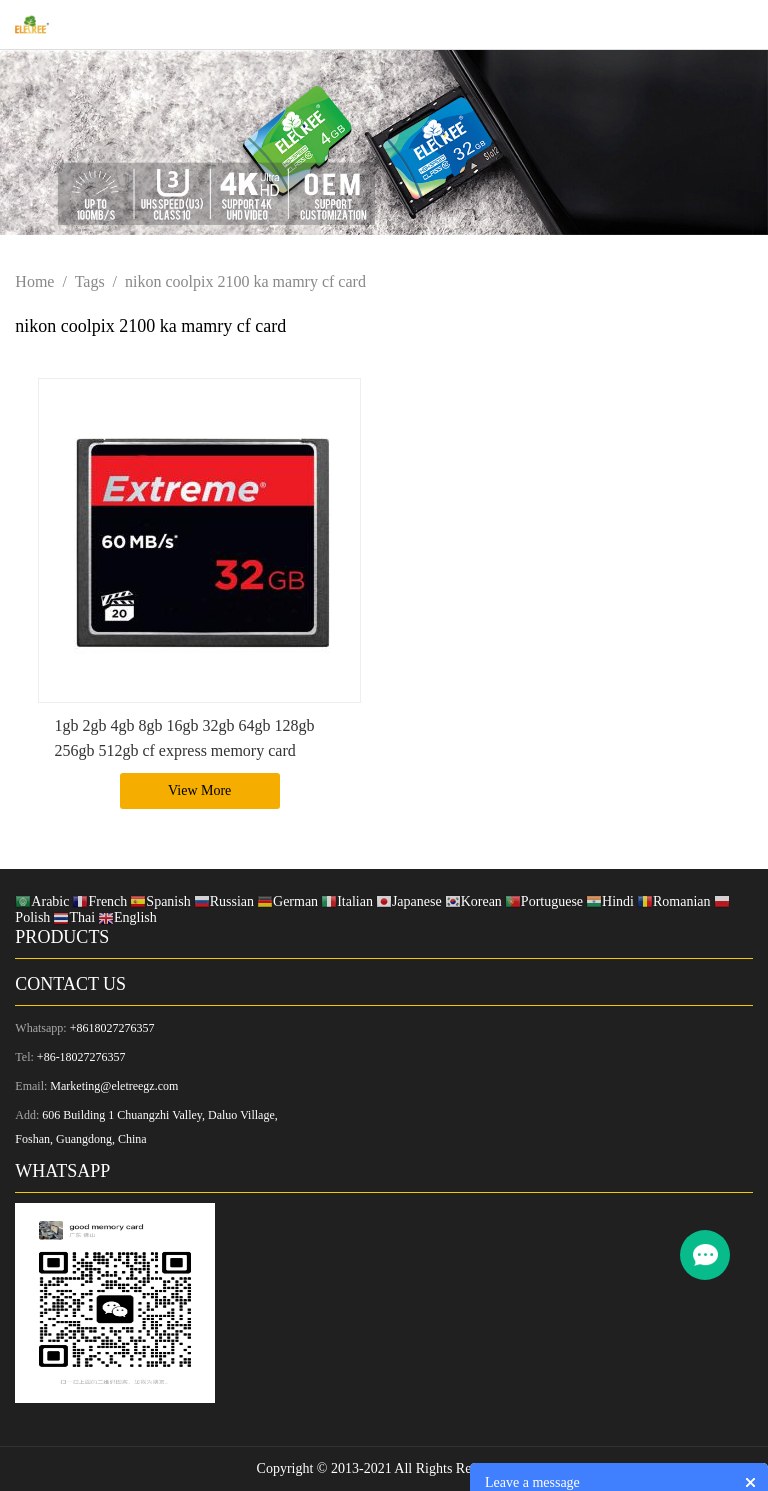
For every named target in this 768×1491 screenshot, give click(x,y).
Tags (90, 281)
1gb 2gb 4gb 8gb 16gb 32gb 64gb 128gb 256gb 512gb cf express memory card (184, 738)
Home (34, 281)
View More (199, 790)
